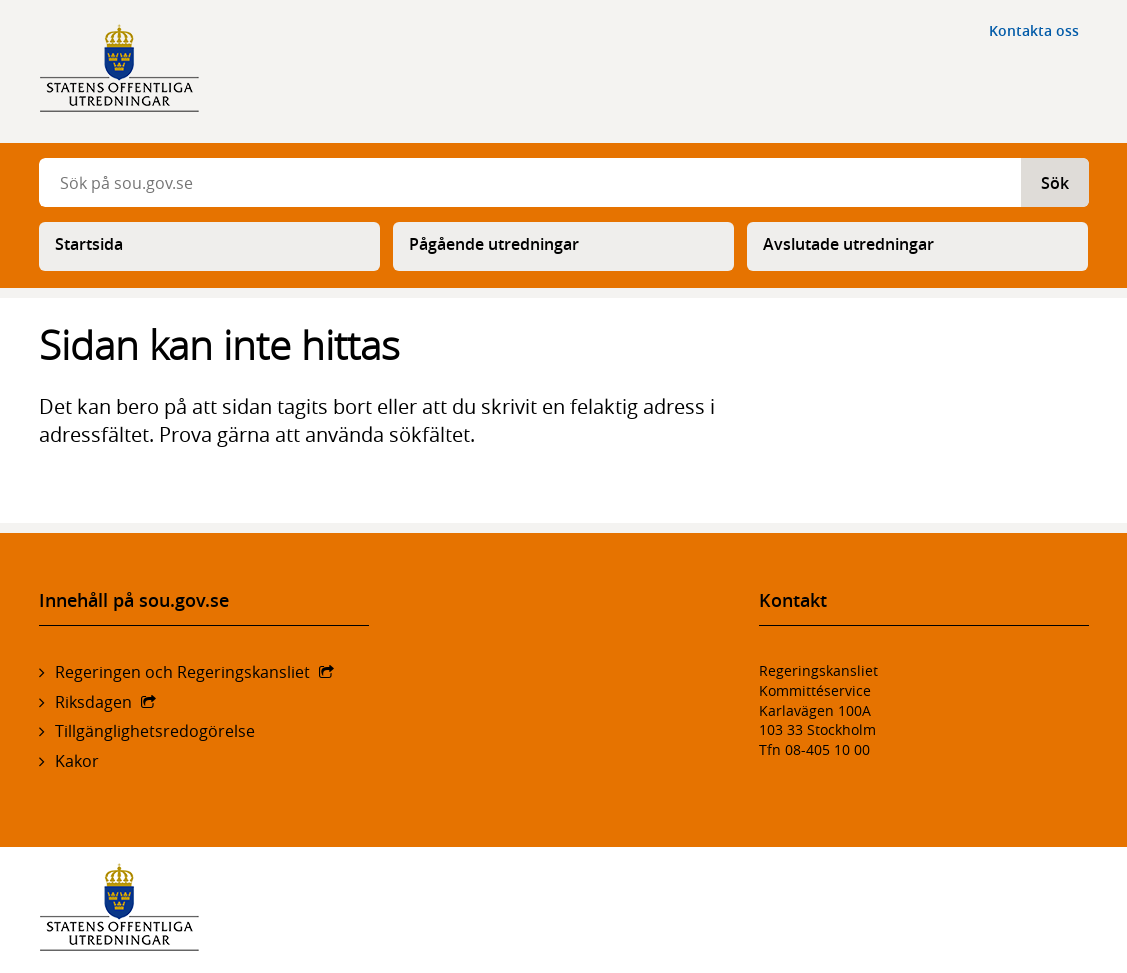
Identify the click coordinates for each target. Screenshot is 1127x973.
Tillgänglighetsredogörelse (155, 731)
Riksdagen (93, 702)
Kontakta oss (1034, 30)
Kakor (77, 761)
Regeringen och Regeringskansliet (182, 672)
